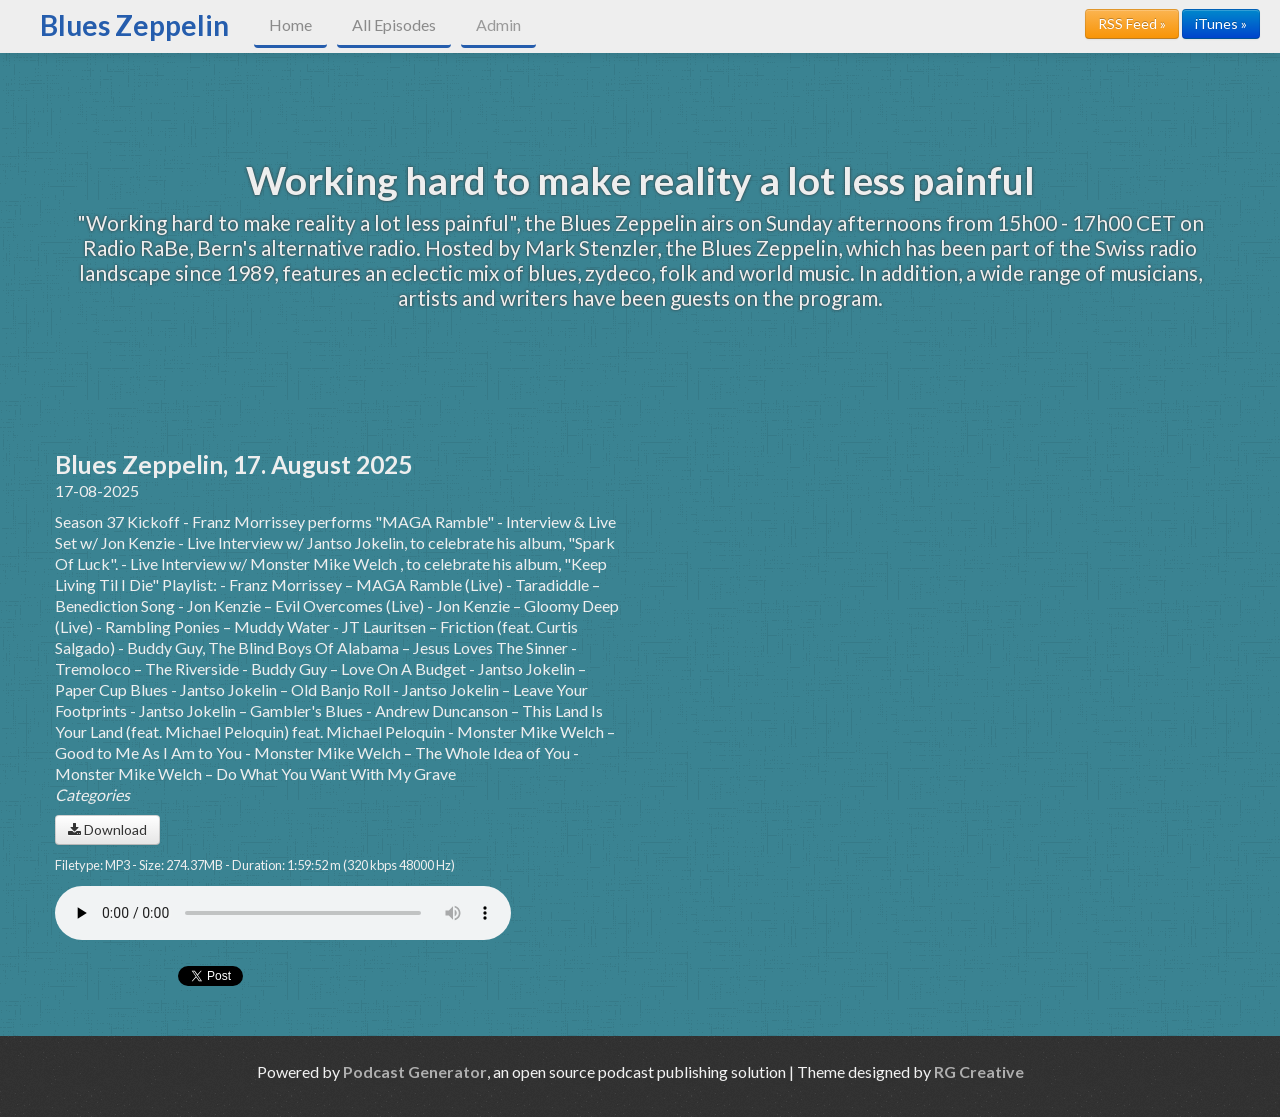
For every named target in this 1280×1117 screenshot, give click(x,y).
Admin (498, 24)
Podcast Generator (415, 1071)
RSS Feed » (1132, 23)
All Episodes (394, 24)
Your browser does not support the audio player (283, 913)
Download (107, 829)
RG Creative (979, 1071)
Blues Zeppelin (134, 25)
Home (290, 24)
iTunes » (1221, 23)
